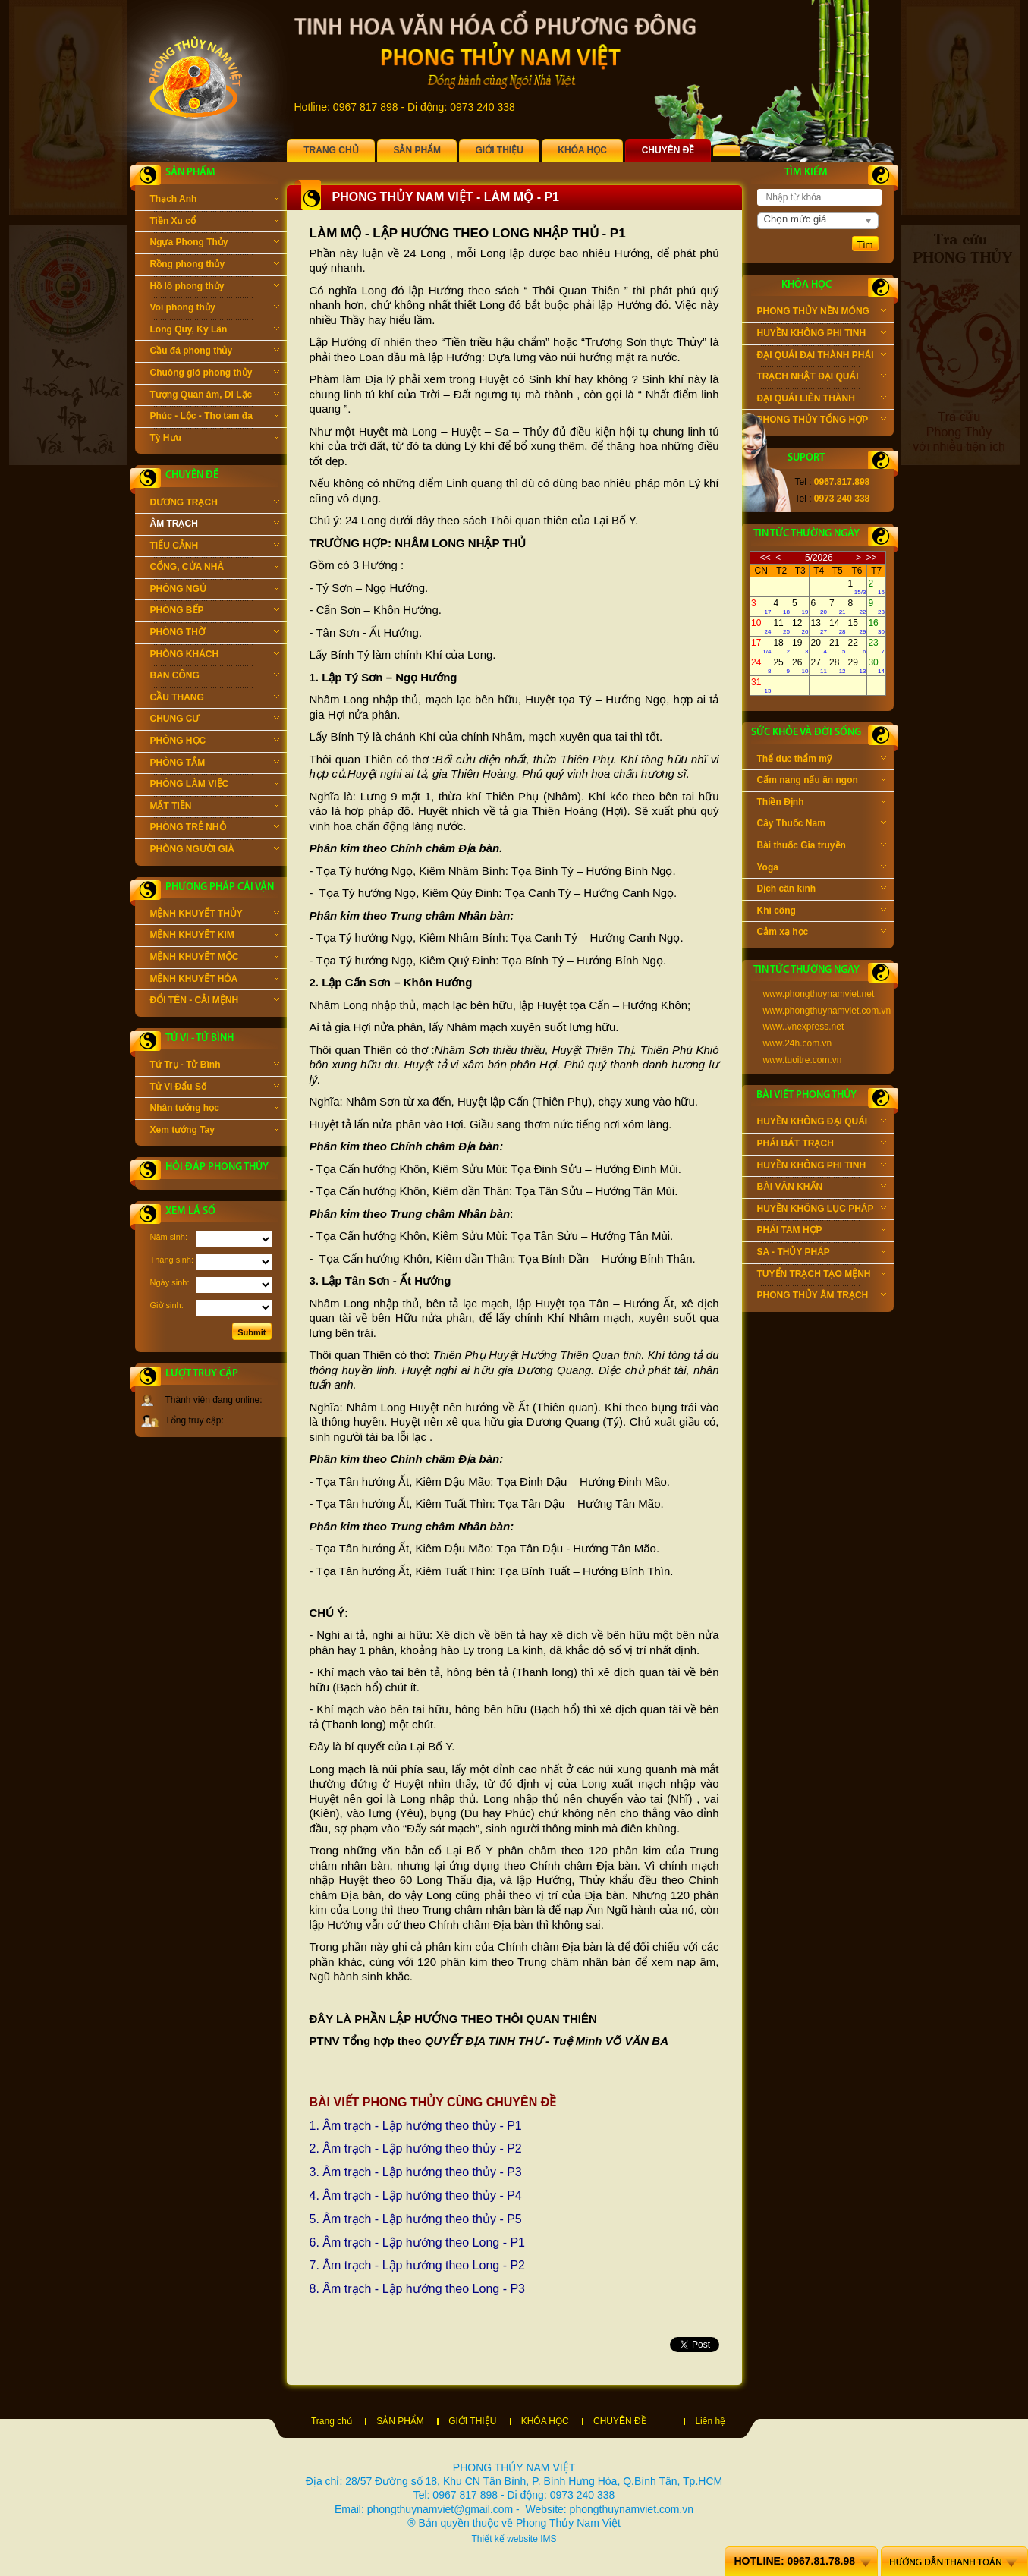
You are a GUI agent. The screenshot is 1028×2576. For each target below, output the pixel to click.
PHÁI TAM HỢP (821, 1231)
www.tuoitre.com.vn (802, 1060)
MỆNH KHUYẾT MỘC (214, 958)
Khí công (821, 912)
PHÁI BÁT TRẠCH (821, 1145)
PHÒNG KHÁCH (214, 655)
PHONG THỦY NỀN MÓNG (821, 312)
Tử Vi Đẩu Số (214, 1088)
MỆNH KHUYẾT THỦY (214, 915)
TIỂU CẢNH (214, 547)
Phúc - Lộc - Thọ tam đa (214, 417)
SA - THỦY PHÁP (821, 1253)
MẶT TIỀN (214, 807)
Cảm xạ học (821, 933)
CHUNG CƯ (214, 720)
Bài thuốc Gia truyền (821, 847)
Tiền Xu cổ (214, 222)
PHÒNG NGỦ (214, 590)
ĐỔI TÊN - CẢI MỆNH (214, 1001)
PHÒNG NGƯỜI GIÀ (214, 850)
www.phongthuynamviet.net (819, 994)
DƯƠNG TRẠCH (214, 504)
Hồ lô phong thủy (214, 287)
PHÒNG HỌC (214, 742)
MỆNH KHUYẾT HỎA (214, 980)
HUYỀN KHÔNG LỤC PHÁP (821, 1210)
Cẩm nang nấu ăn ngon (821, 781)
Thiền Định (821, 803)
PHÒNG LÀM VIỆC (214, 785)
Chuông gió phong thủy (214, 374)
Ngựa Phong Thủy (214, 243)
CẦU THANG (214, 699)
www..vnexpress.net (803, 1026)
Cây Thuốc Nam (821, 825)
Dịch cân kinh (821, 890)
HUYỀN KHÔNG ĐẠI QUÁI (821, 1123)
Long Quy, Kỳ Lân (214, 331)
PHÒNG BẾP (214, 611)
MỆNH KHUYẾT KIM (214, 936)
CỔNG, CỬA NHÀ (214, 568)
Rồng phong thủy (214, 265)
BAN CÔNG (214, 677)
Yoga (821, 869)
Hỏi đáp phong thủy (217, 1167)
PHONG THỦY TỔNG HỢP (821, 421)
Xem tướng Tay (214, 1131)
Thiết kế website (504, 2539)
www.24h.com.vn (797, 1043)
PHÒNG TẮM (214, 764)
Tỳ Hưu (214, 439)
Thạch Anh (214, 200)
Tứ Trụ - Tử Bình (214, 1066)
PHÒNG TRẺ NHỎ (214, 828)
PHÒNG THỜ (214, 633)
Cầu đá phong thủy (214, 352)
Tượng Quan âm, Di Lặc (214, 396)
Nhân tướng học (214, 1109)
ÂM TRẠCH (214, 525)
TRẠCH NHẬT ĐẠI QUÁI (821, 378)
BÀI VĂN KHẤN (821, 1188)
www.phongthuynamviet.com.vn (827, 1010)
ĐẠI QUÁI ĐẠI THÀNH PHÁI (821, 356)
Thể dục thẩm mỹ (821, 760)
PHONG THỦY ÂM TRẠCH (821, 1297)
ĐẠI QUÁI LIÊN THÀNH (821, 400)
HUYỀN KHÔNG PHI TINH (821, 334)
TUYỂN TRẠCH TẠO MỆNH (821, 1275)
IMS (548, 2539)
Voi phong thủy (214, 309)
